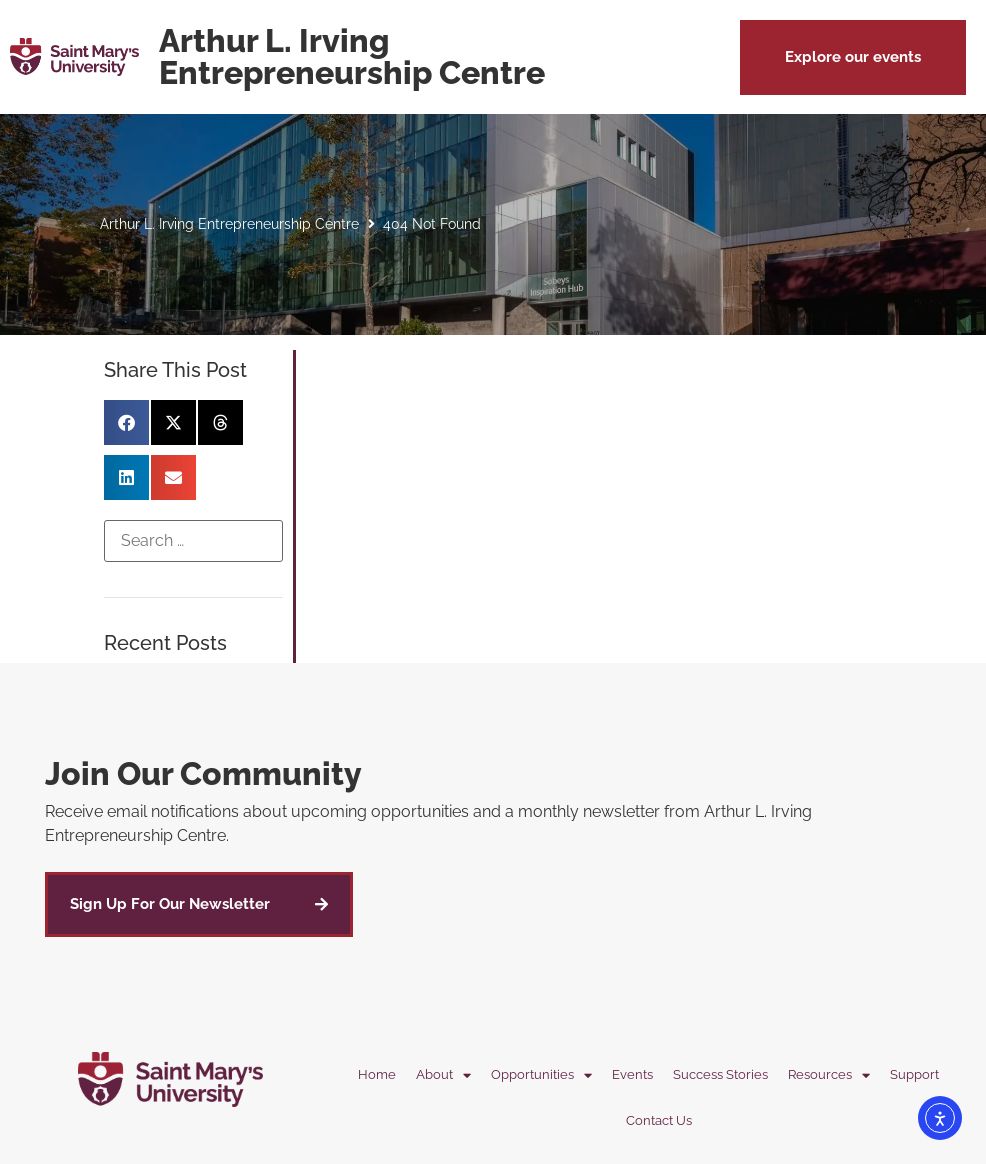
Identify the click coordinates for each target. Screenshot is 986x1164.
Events (632, 1074)
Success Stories (720, 1074)
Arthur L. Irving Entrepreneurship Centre (229, 224)
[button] (853, 57)
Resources (829, 1075)
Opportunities (541, 1075)
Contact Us (659, 1120)
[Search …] (194, 541)
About (443, 1075)
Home (377, 1074)
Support (914, 1074)
